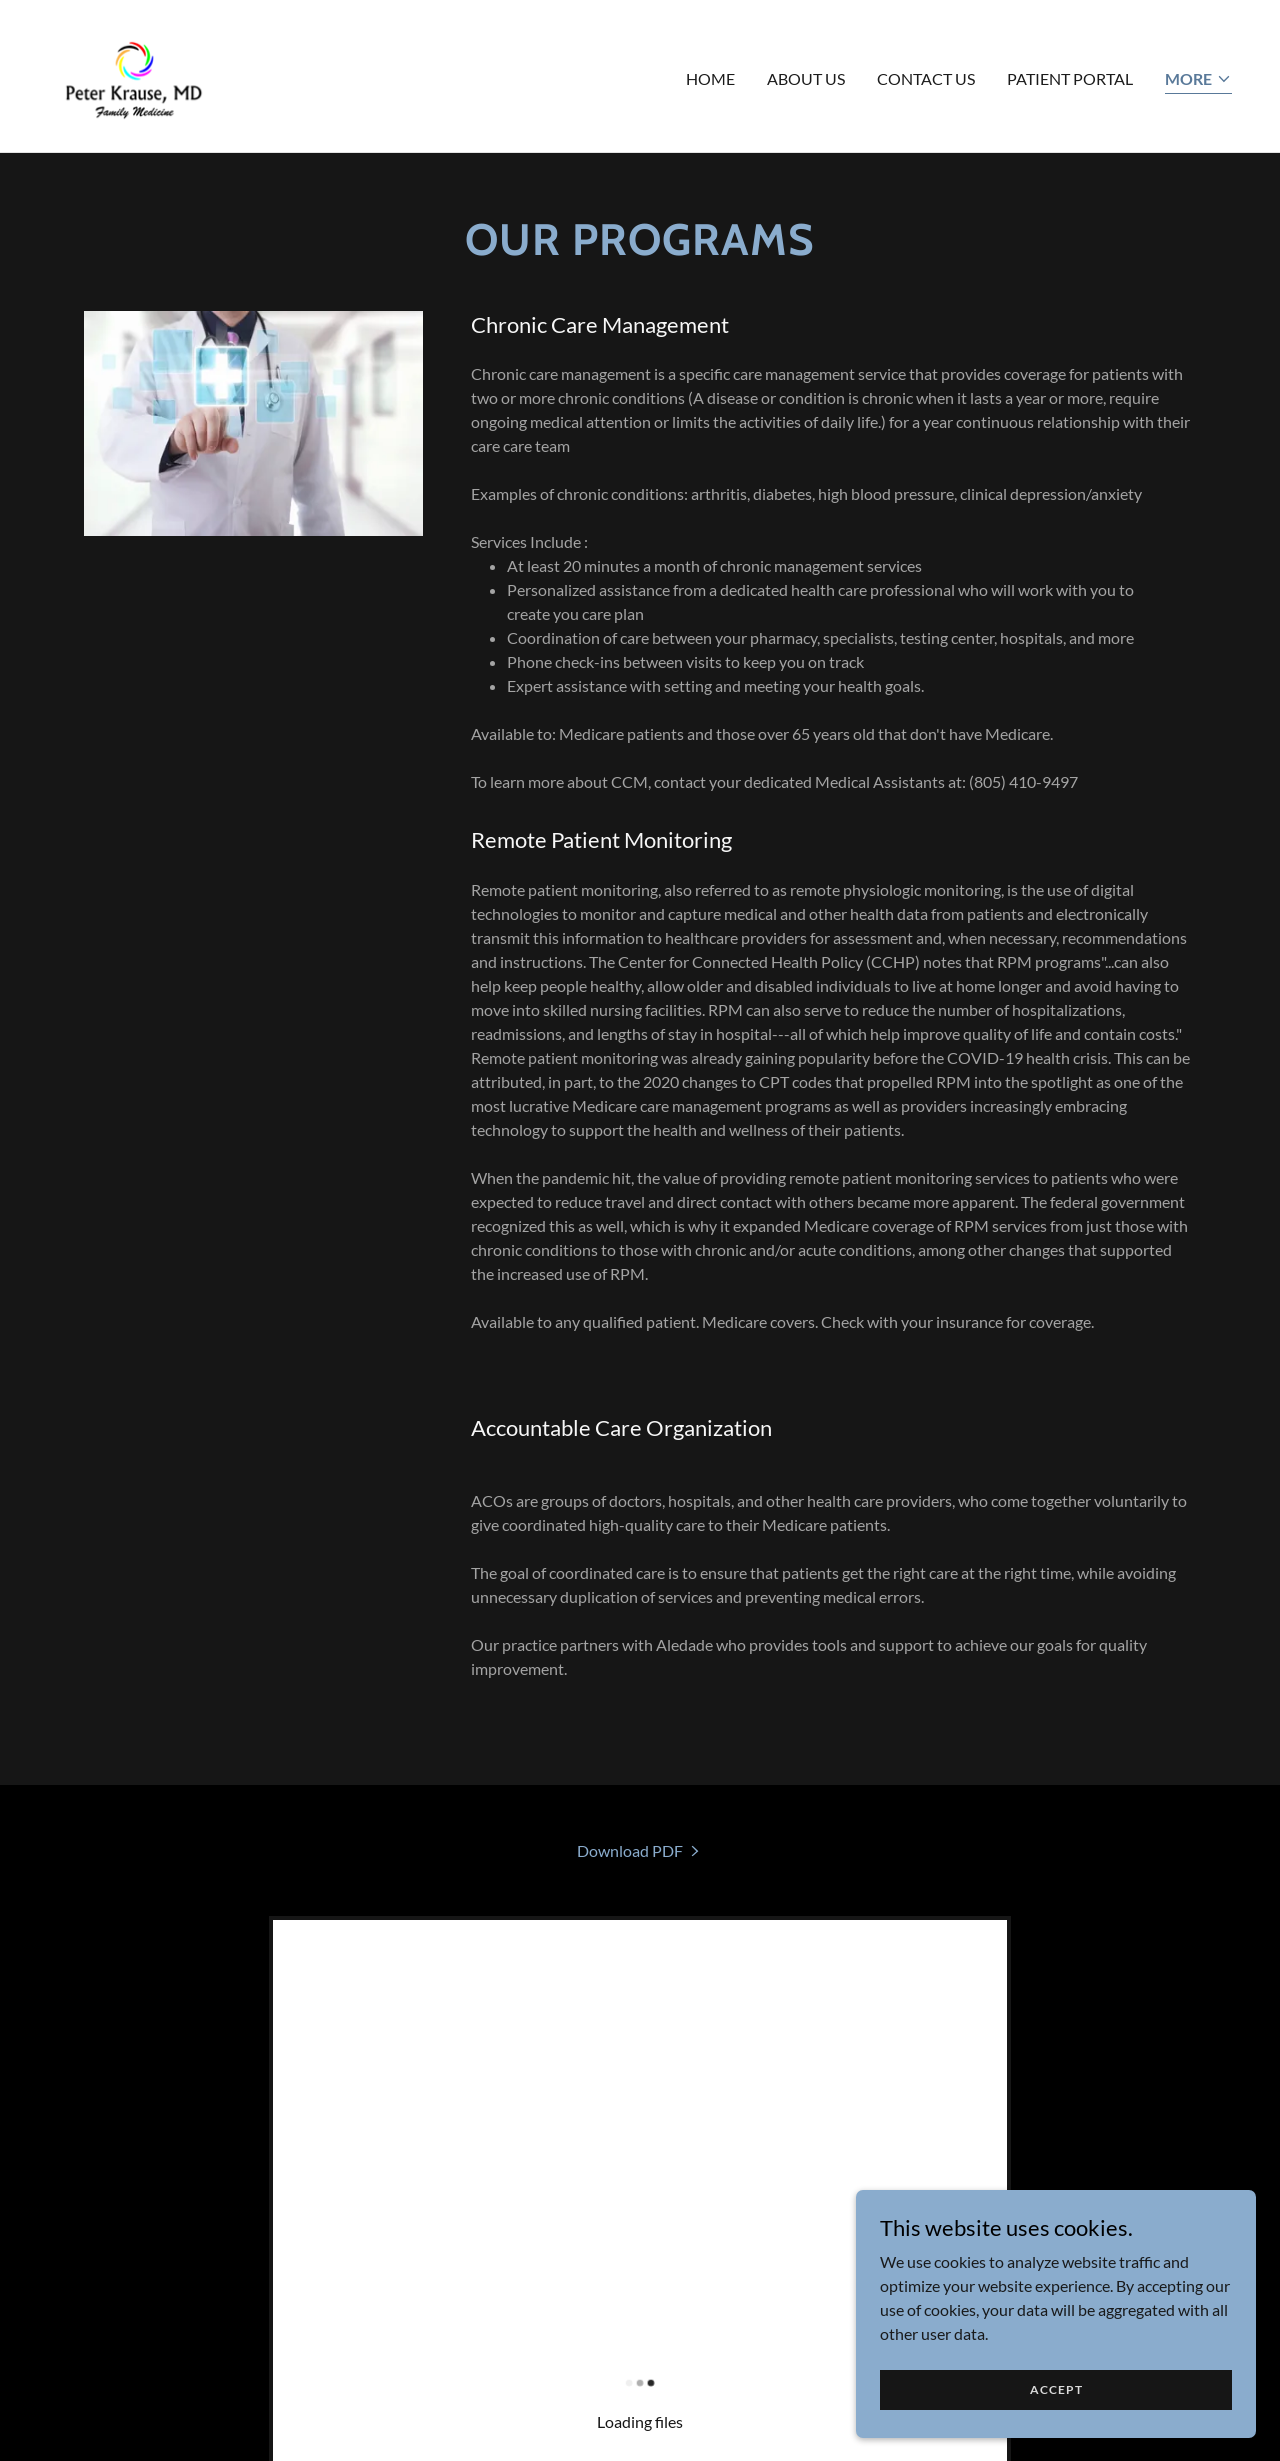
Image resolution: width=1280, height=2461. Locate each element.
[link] (134, 73)
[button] (1198, 80)
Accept (1056, 2430)
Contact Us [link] (926, 78)
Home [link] (710, 78)
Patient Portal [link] (1070, 78)
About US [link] (806, 78)
